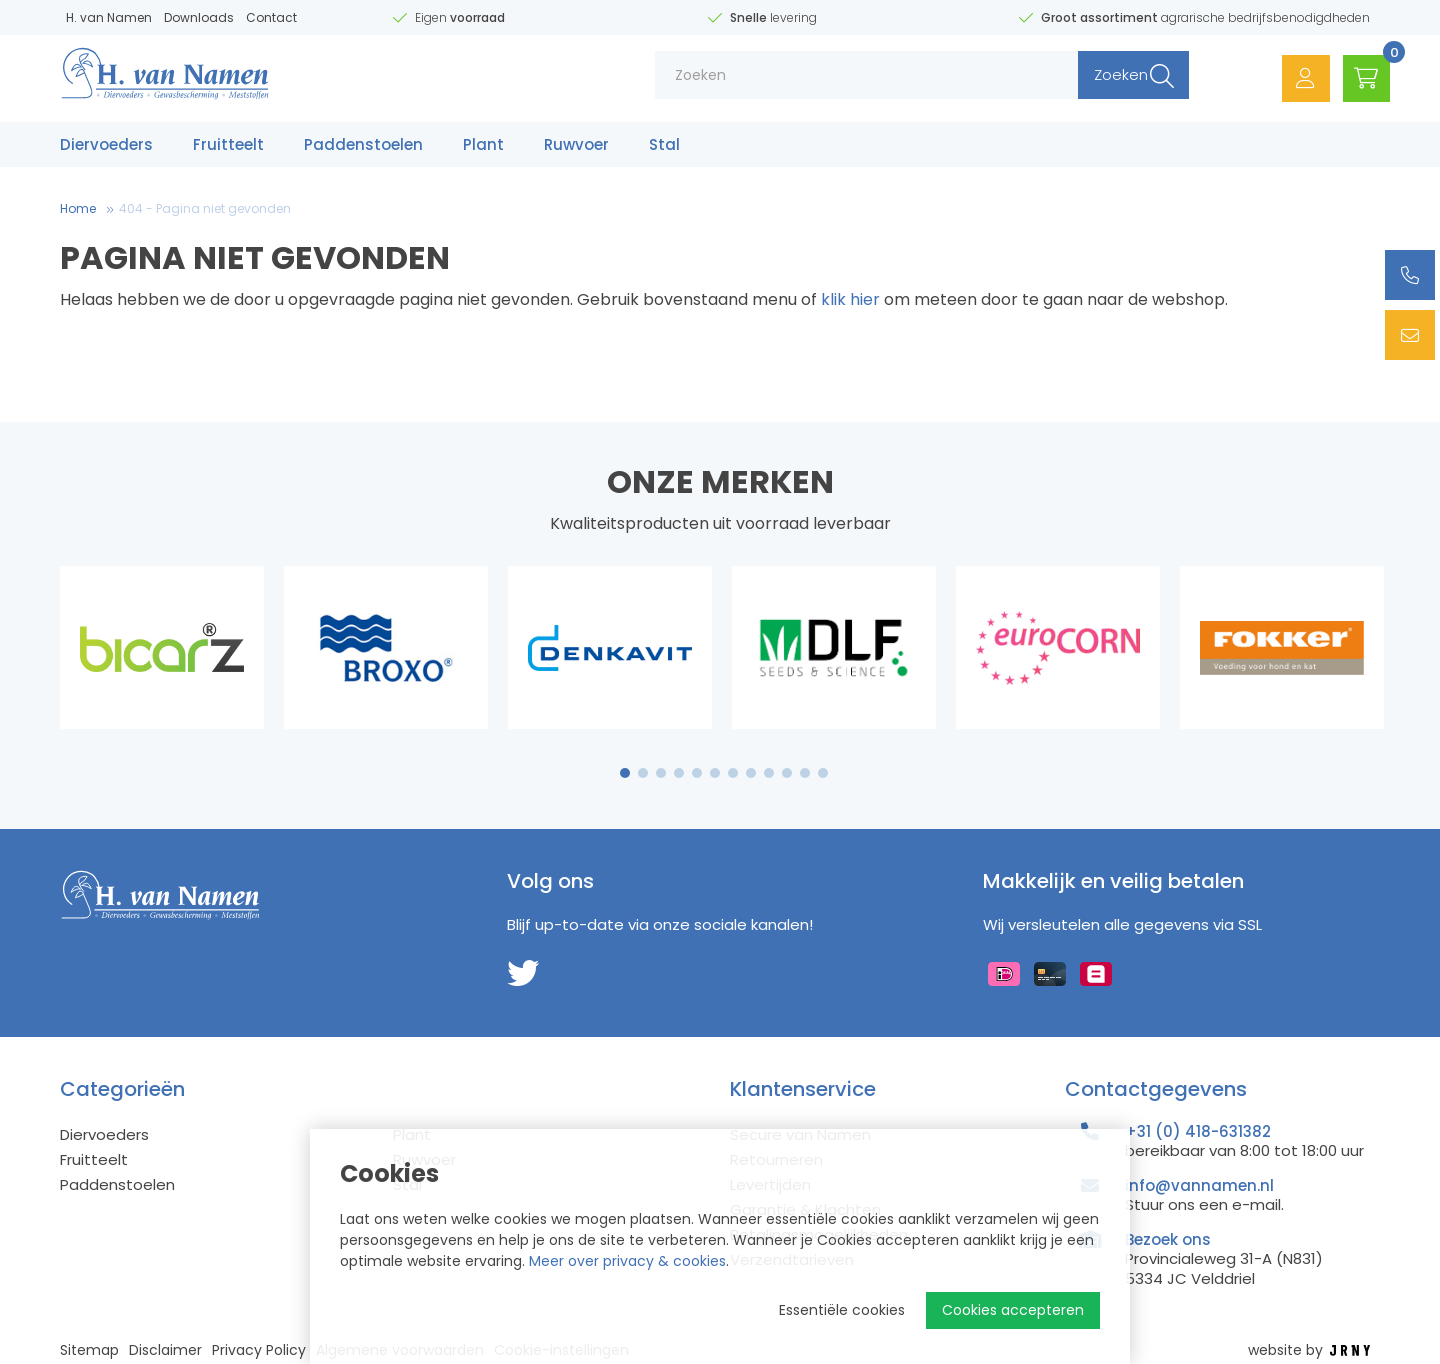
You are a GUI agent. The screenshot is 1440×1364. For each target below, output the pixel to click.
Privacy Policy (259, 1350)
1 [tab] (625, 773)
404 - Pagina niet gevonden (205, 208)
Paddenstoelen (363, 147)
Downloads (199, 17)
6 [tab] (715, 773)
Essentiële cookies (842, 1310)
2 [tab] (643, 773)
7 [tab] (733, 773)
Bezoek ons (1168, 1239)
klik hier (850, 299)
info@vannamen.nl (1199, 1185)
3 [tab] (661, 773)
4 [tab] (679, 773)
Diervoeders (106, 147)
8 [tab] (751, 773)
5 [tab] (697, 773)
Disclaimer (165, 1350)
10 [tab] (787, 773)
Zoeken (1107, 79)
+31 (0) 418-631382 (1198, 1131)
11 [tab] (805, 773)
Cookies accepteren (1013, 1310)
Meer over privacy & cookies (627, 1261)
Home (78, 208)
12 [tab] (823, 773)
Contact (271, 17)
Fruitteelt (228, 147)
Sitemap (89, 1350)
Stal (664, 147)
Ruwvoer (576, 147)
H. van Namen (109, 17)
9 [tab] (769, 773)
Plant (483, 147)
